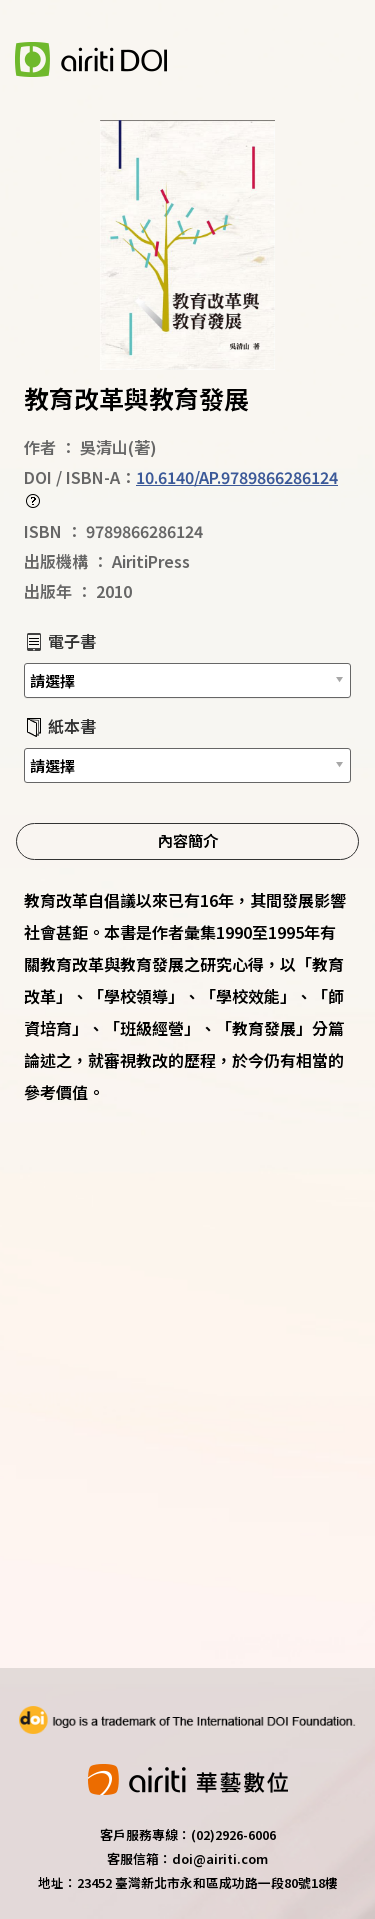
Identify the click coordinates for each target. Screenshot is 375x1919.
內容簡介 (188, 840)
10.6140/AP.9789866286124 (237, 477)
